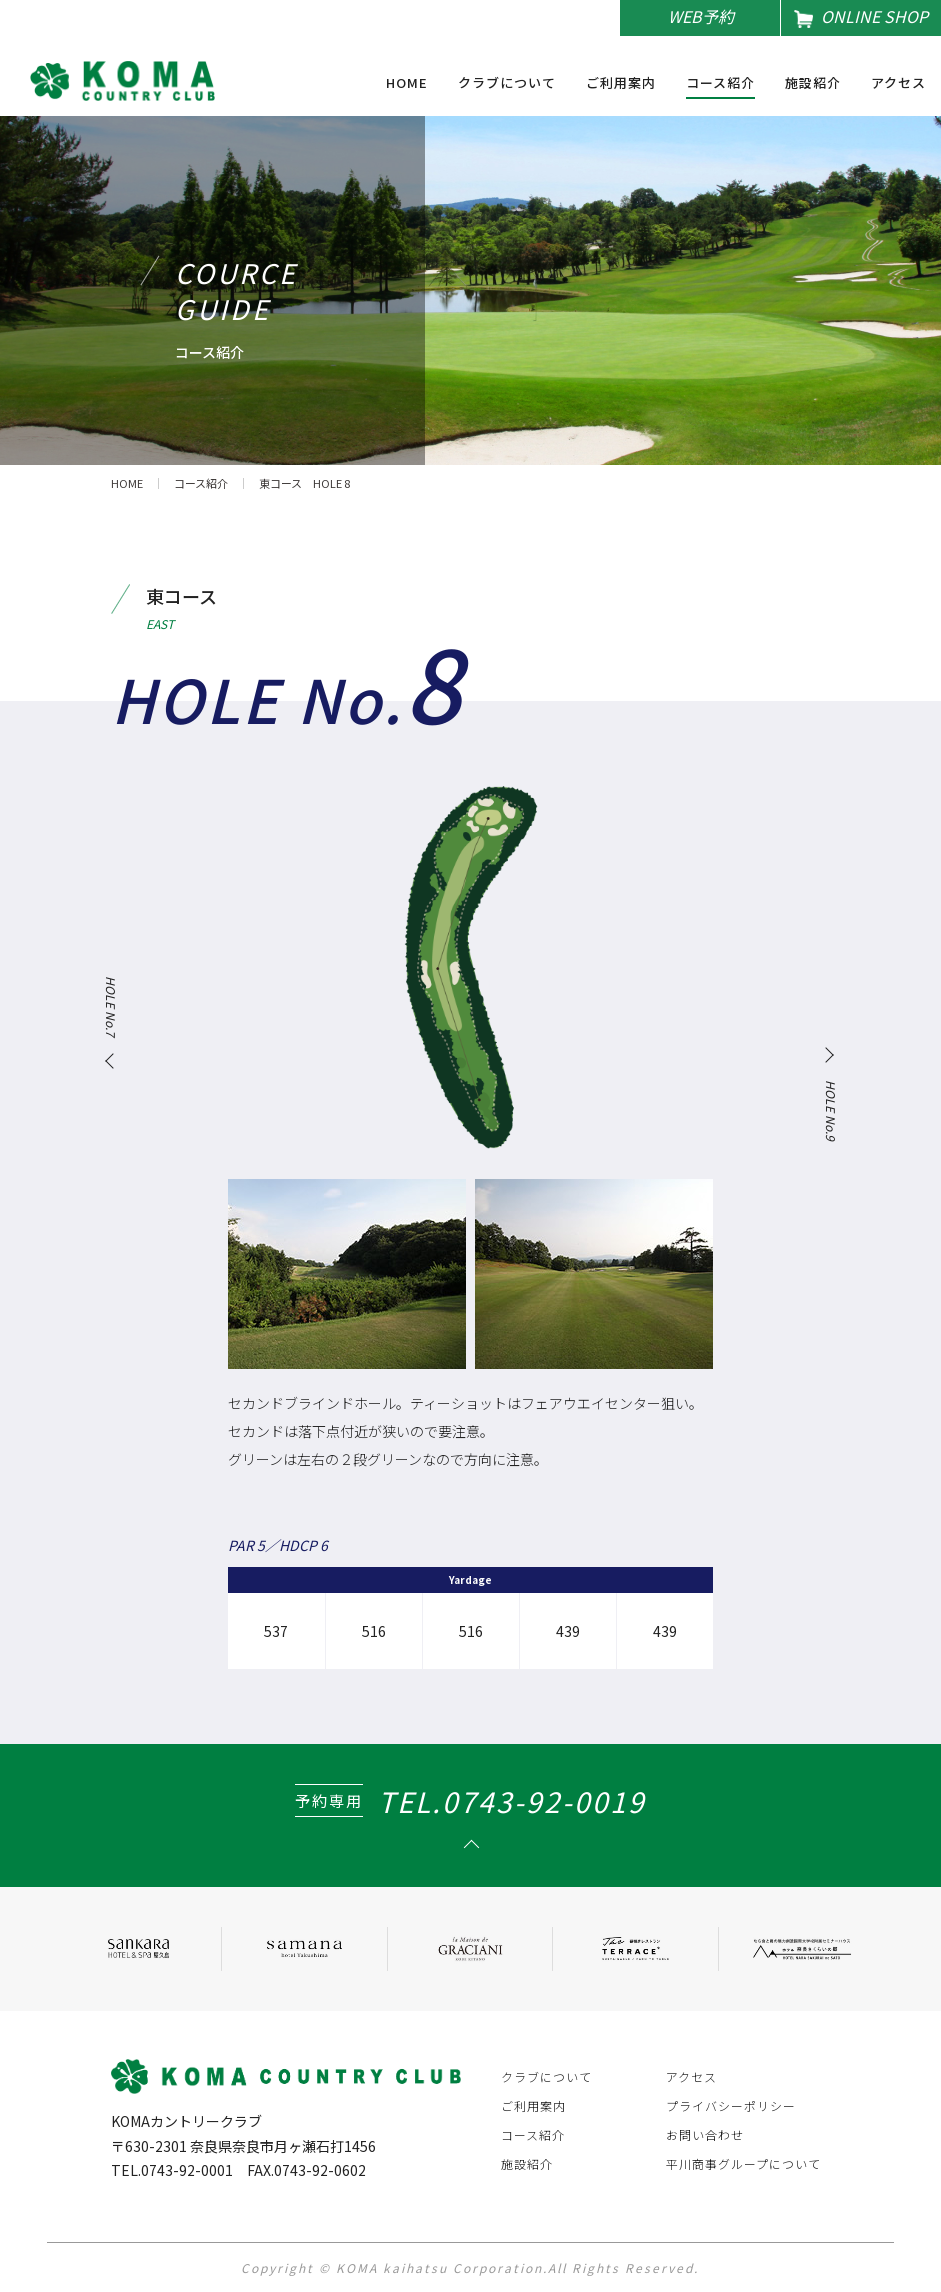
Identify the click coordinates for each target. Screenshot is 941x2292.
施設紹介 (813, 84)
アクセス (898, 84)
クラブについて (507, 84)
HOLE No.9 (830, 1110)
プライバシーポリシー (731, 2105)
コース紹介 (720, 84)
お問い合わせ (705, 2134)
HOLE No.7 (110, 1006)
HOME (407, 84)
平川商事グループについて (743, 2163)
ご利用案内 (621, 84)
